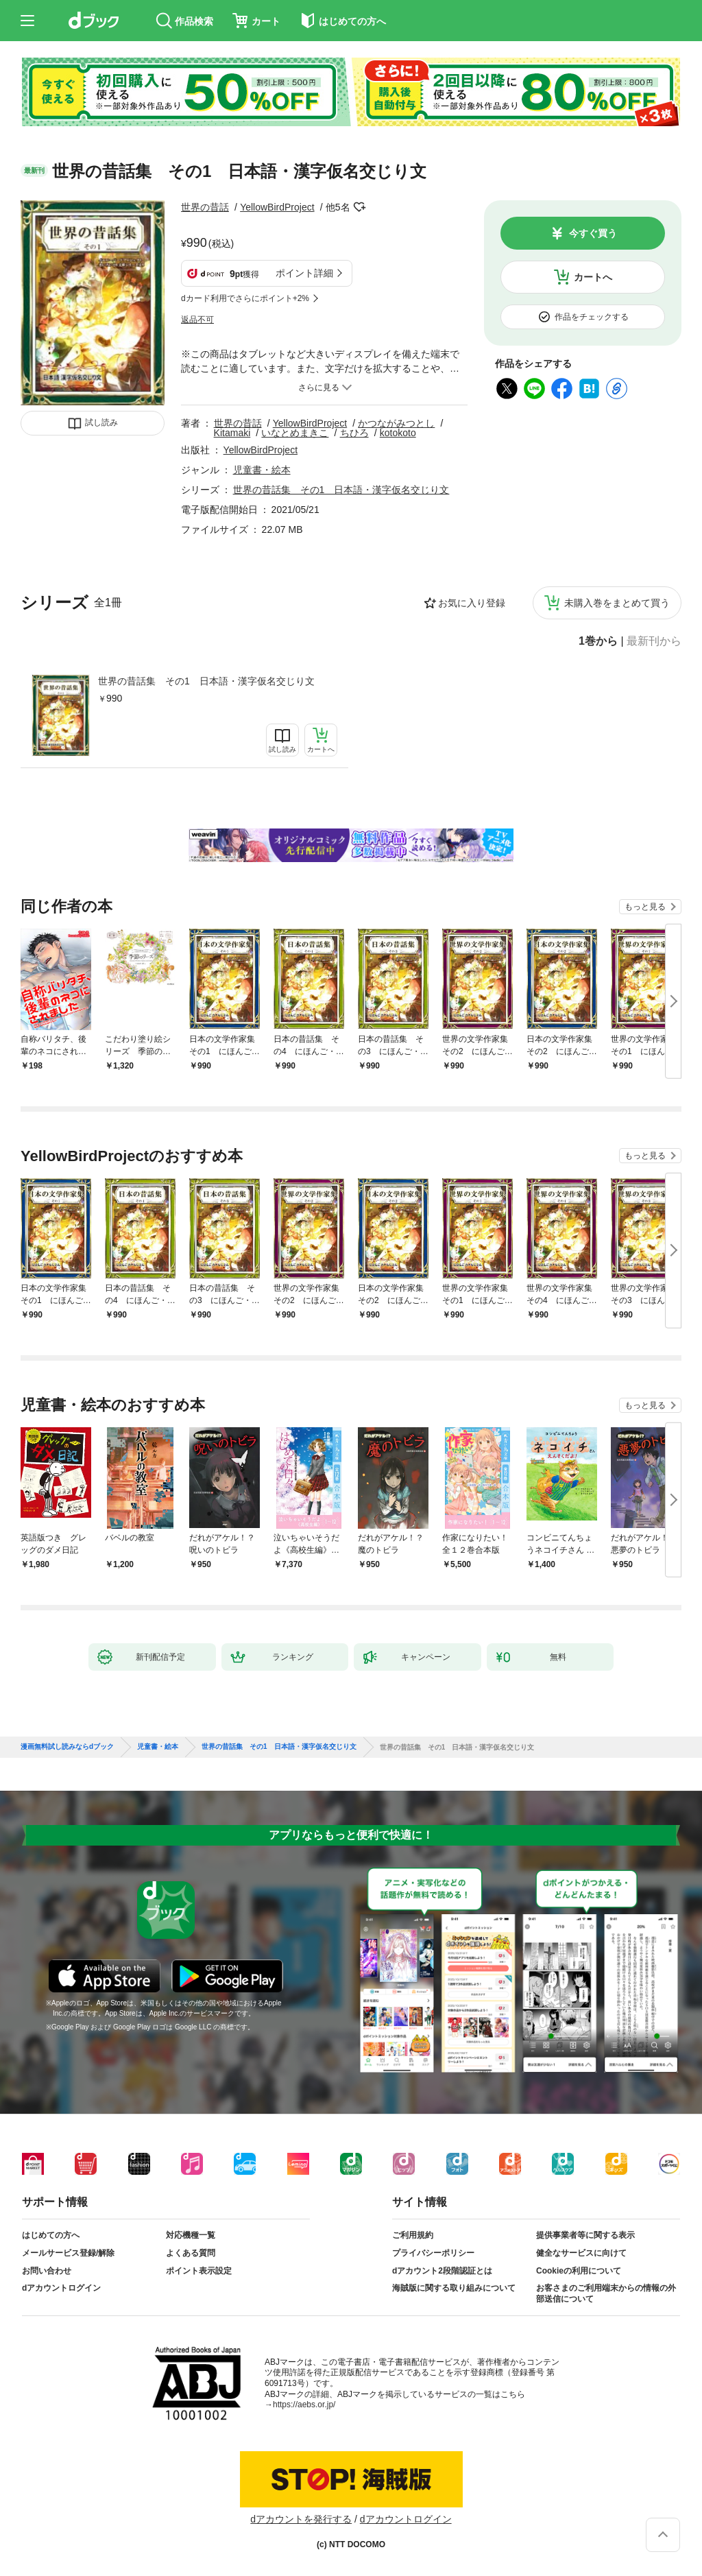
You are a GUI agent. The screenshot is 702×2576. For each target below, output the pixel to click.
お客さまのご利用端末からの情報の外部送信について (606, 2293)
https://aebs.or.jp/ (304, 2404)
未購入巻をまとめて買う (617, 602)
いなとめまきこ (294, 432)
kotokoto (398, 432)
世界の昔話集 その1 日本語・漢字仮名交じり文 (206, 681)
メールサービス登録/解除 (68, 2253)
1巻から (598, 641)
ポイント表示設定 (199, 2271)
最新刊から (654, 641)
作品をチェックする (592, 317)
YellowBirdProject (277, 207)
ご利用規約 (412, 2235)
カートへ (593, 277)
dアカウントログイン (61, 2288)
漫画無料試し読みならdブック (67, 1746)
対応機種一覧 (190, 2235)
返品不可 (197, 319)
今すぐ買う (593, 233)
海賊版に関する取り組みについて (454, 2288)
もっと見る (645, 906)
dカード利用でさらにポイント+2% (245, 298)
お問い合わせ (46, 2271)
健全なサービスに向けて (581, 2253)
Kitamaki (232, 432)
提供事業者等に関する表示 (585, 2235)
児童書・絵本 (262, 469)
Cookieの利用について (578, 2271)
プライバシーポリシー (433, 2253)
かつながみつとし (396, 423)
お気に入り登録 (471, 602)
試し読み (101, 422)
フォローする (360, 207)
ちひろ (354, 432)
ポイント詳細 (304, 272)
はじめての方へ (51, 2235)
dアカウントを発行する (301, 2519)
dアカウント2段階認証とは (442, 2271)
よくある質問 (190, 2253)
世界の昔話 (205, 207)
